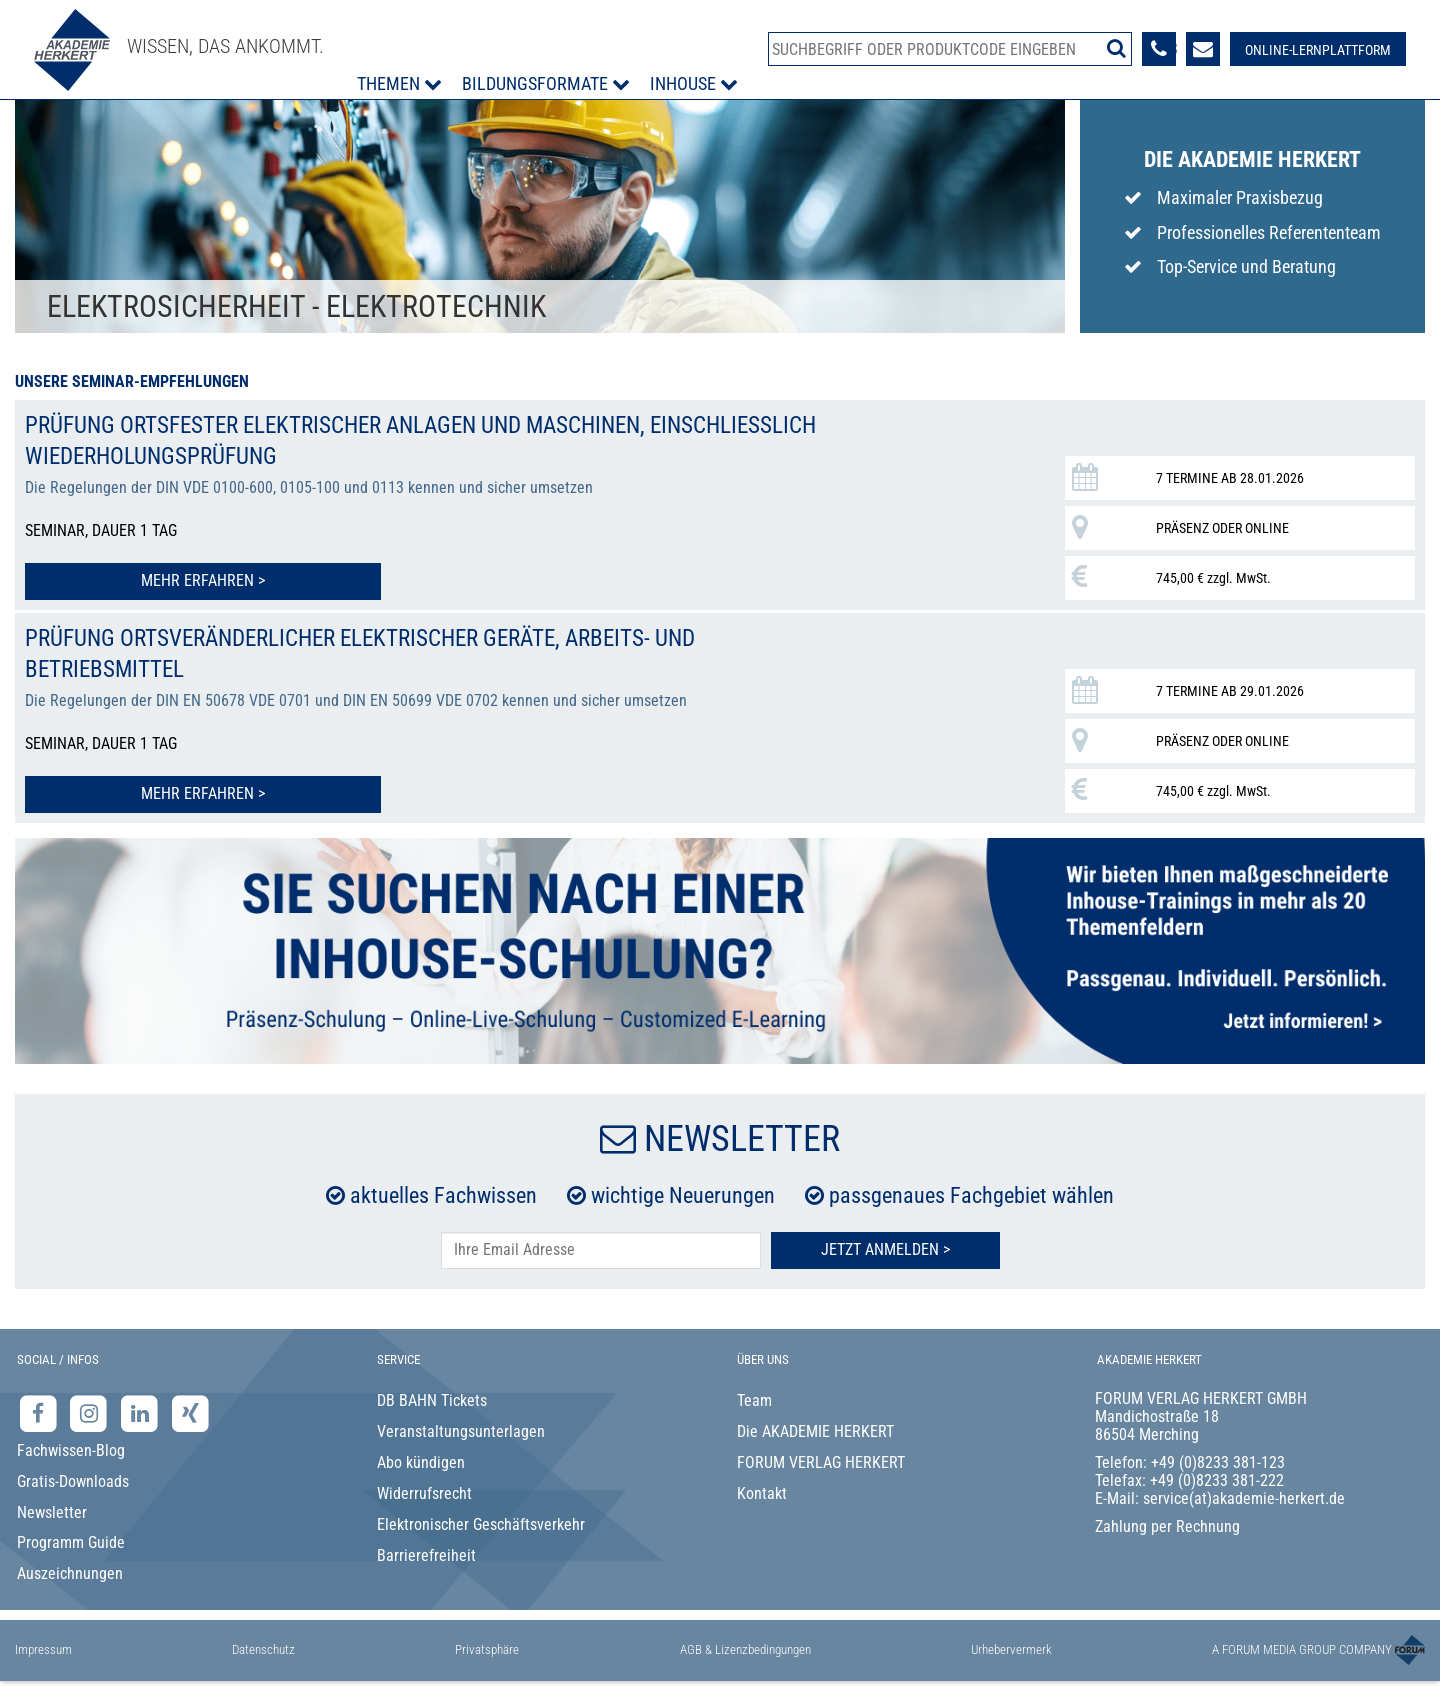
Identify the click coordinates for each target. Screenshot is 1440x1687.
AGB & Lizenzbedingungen (745, 1645)
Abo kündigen (421, 1458)
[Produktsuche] (950, 49)
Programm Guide (71, 1538)
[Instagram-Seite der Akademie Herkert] (91, 1409)
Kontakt (762, 1489)
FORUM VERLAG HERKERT (821, 1458)
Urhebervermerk (1011, 1645)
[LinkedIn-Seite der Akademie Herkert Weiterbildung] (141, 1409)
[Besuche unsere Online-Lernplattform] (1317, 49)
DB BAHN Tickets (432, 1396)
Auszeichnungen (70, 1569)
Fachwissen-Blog (71, 1446)
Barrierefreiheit (426, 1551)
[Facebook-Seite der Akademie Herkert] (40, 1409)
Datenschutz (263, 1645)
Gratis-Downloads (73, 1477)
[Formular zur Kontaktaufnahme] (1202, 49)
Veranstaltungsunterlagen (461, 1427)
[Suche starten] (1115, 48)
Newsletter (52, 1508)
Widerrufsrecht (424, 1489)
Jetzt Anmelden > (885, 1245)
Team (754, 1396)
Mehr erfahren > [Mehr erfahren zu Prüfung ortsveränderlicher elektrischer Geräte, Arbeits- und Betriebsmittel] (159, 789)
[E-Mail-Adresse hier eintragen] (601, 1246)
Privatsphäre (487, 1645)
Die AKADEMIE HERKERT (815, 1427)
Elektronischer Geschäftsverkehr (481, 1520)
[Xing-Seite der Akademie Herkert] (190, 1409)
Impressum (43, 1645)
